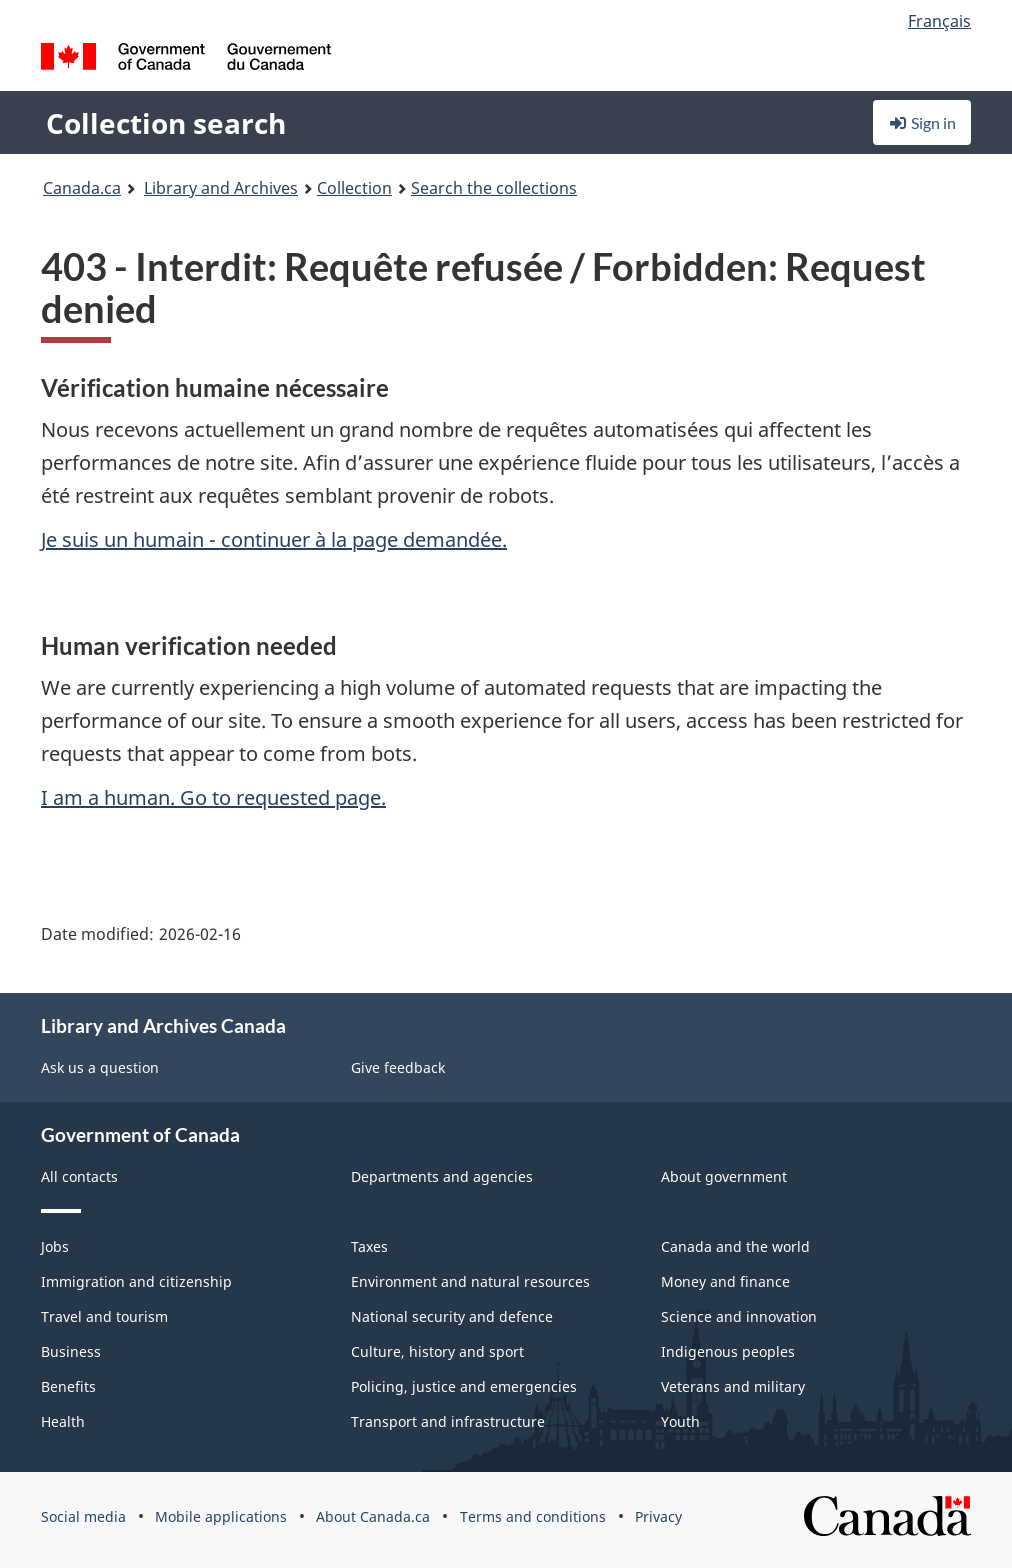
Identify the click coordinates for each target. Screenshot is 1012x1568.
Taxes (369, 1246)
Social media (83, 1516)
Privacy (658, 1516)
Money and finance (725, 1281)
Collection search (166, 123)
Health (63, 1421)
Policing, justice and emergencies (464, 1386)
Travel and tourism (104, 1316)
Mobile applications (221, 1516)
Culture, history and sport (437, 1351)
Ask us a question (100, 1067)
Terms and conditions (533, 1516)
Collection (354, 188)
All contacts (79, 1176)
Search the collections (494, 188)
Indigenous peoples (728, 1351)
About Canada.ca (373, 1516)
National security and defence (452, 1316)
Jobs (55, 1246)
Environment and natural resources (470, 1281)
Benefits (68, 1386)
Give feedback (398, 1067)
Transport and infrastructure (448, 1421)
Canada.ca (82, 188)
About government (724, 1176)
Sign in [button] (922, 122)
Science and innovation (739, 1316)
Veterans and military (733, 1386)
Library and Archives (221, 188)
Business (71, 1351)
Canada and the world (735, 1246)
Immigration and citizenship (136, 1281)
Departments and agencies (442, 1176)
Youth (680, 1421)
